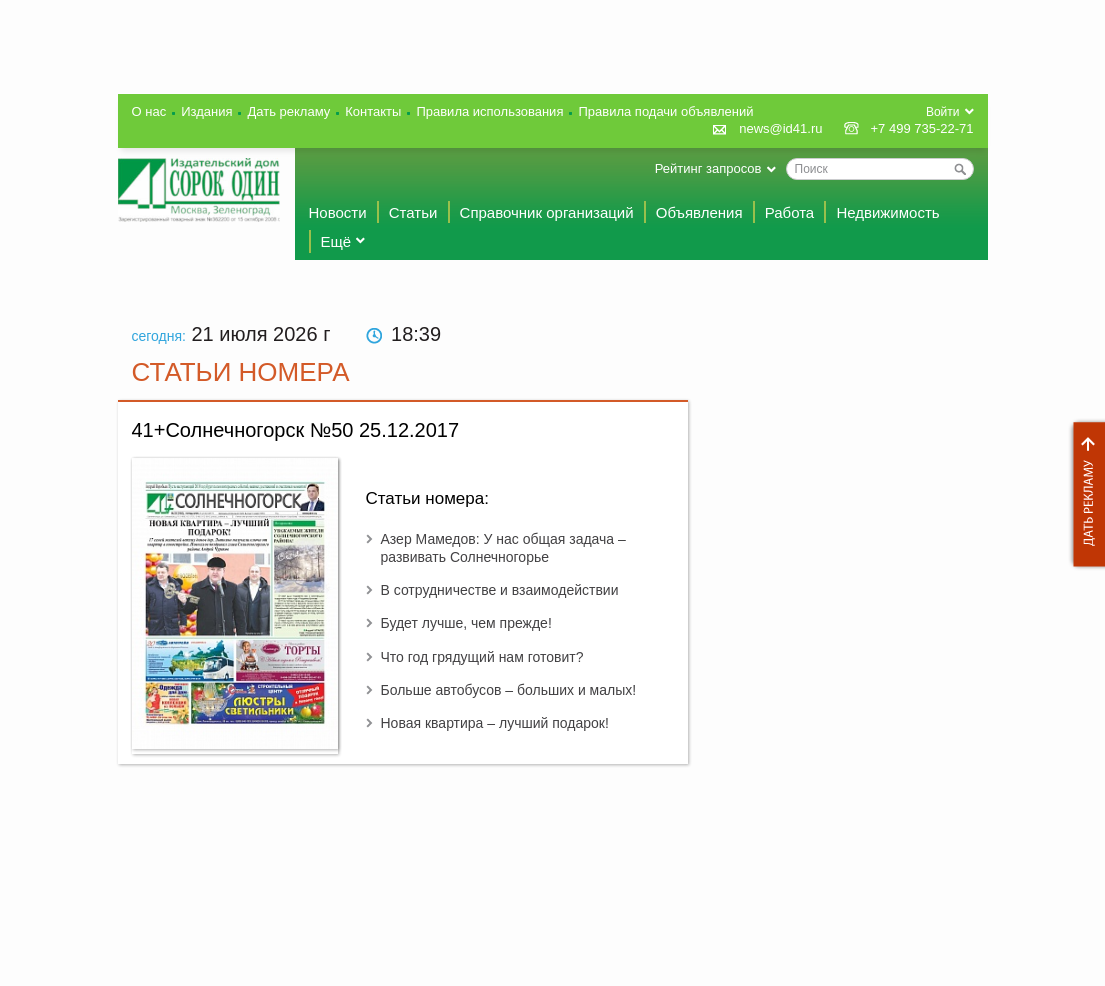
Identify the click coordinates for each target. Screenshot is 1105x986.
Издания (206, 111)
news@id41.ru (780, 128)
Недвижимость (887, 212)
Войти (943, 112)
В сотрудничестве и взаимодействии (500, 590)
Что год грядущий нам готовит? (482, 657)
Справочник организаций (547, 212)
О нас (149, 111)
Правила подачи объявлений (665, 111)
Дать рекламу (1084, 494)
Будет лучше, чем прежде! (466, 623)
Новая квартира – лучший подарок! (495, 723)
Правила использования (489, 111)
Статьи (413, 212)
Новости (338, 212)
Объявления (699, 212)
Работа (790, 212)
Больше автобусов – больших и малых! (509, 690)
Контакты (373, 111)
